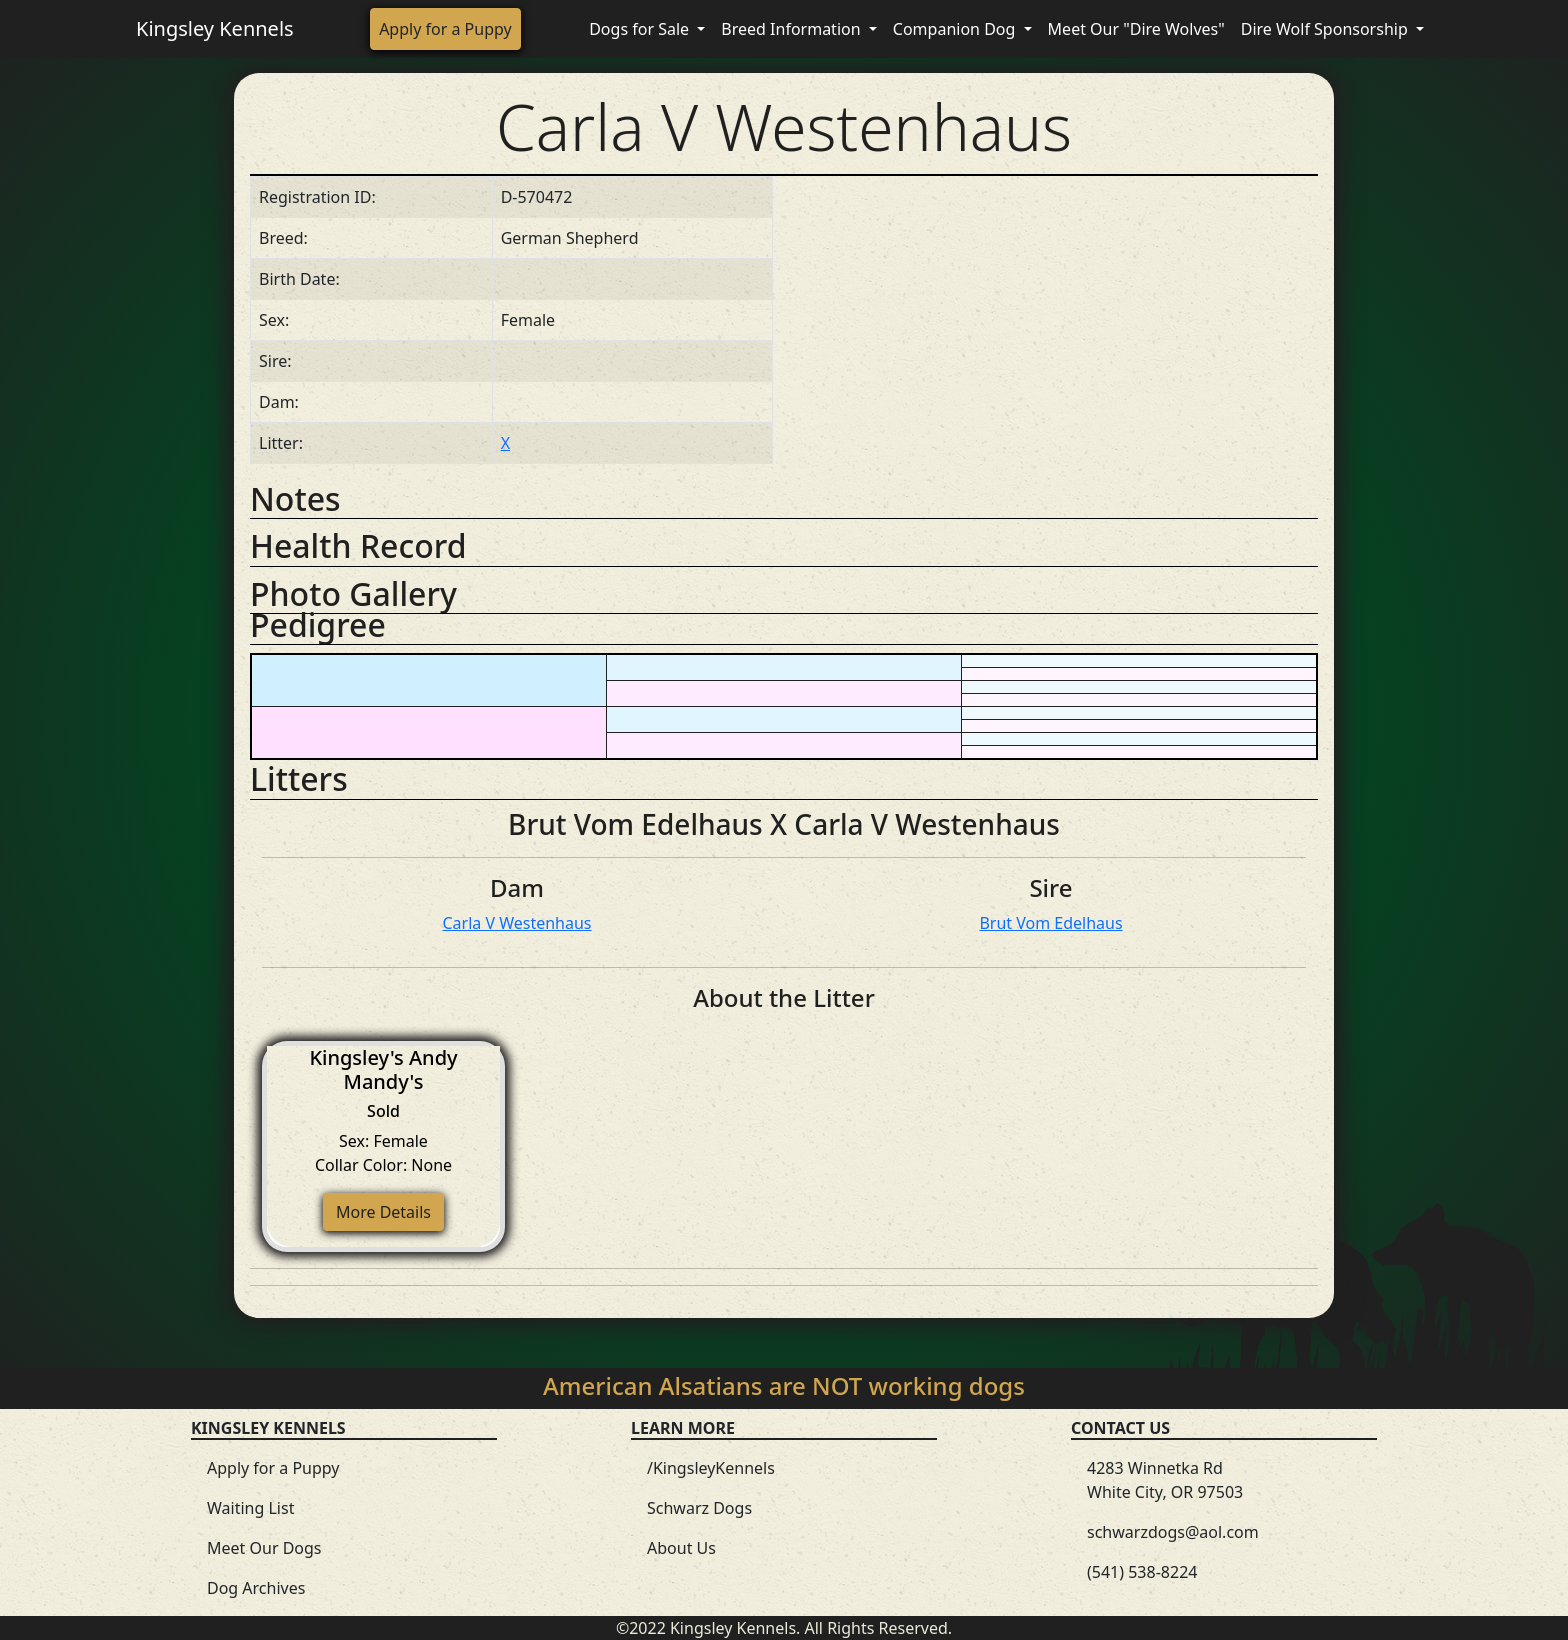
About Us (681, 1548)
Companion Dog (956, 29)
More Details (383, 1212)
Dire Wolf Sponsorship (1326, 29)
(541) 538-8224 (1142, 1572)
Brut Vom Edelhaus (1050, 923)
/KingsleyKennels (711, 1468)
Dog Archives (256, 1588)
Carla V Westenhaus (516, 923)
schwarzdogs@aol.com (1173, 1532)
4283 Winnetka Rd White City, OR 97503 (1165, 1480)
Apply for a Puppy (445, 29)
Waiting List (250, 1508)
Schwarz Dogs (699, 1508)
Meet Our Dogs (264, 1548)
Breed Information (792, 29)
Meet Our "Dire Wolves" (1136, 29)
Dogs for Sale (641, 29)
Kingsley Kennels (215, 28)
